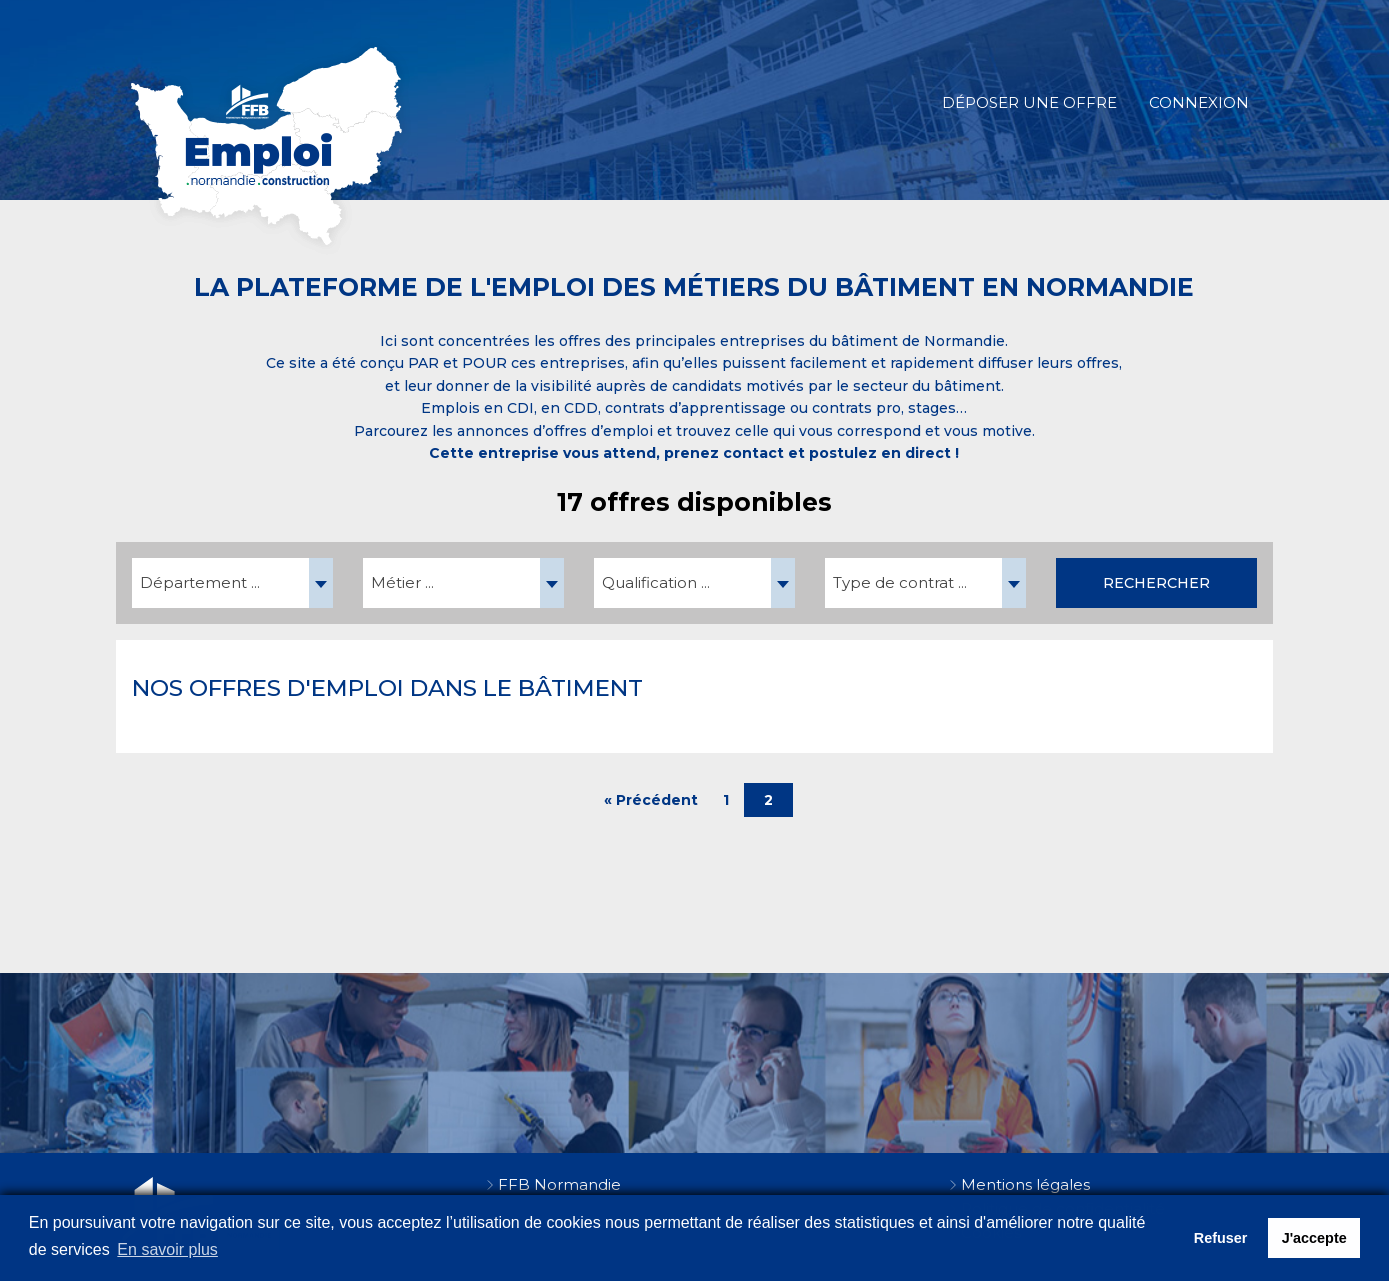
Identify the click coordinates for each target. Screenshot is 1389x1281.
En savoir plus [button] (167, 1249)
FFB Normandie (559, 1184)
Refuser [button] (1221, 1238)
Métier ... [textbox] (402, 582)
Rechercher (1156, 583)
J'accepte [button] (1314, 1238)
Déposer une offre (1029, 102)
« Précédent (651, 800)
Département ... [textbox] (200, 582)
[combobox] (232, 583)
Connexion (1199, 102)
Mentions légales (1025, 1184)
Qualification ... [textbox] (656, 582)
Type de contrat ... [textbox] (900, 582)
